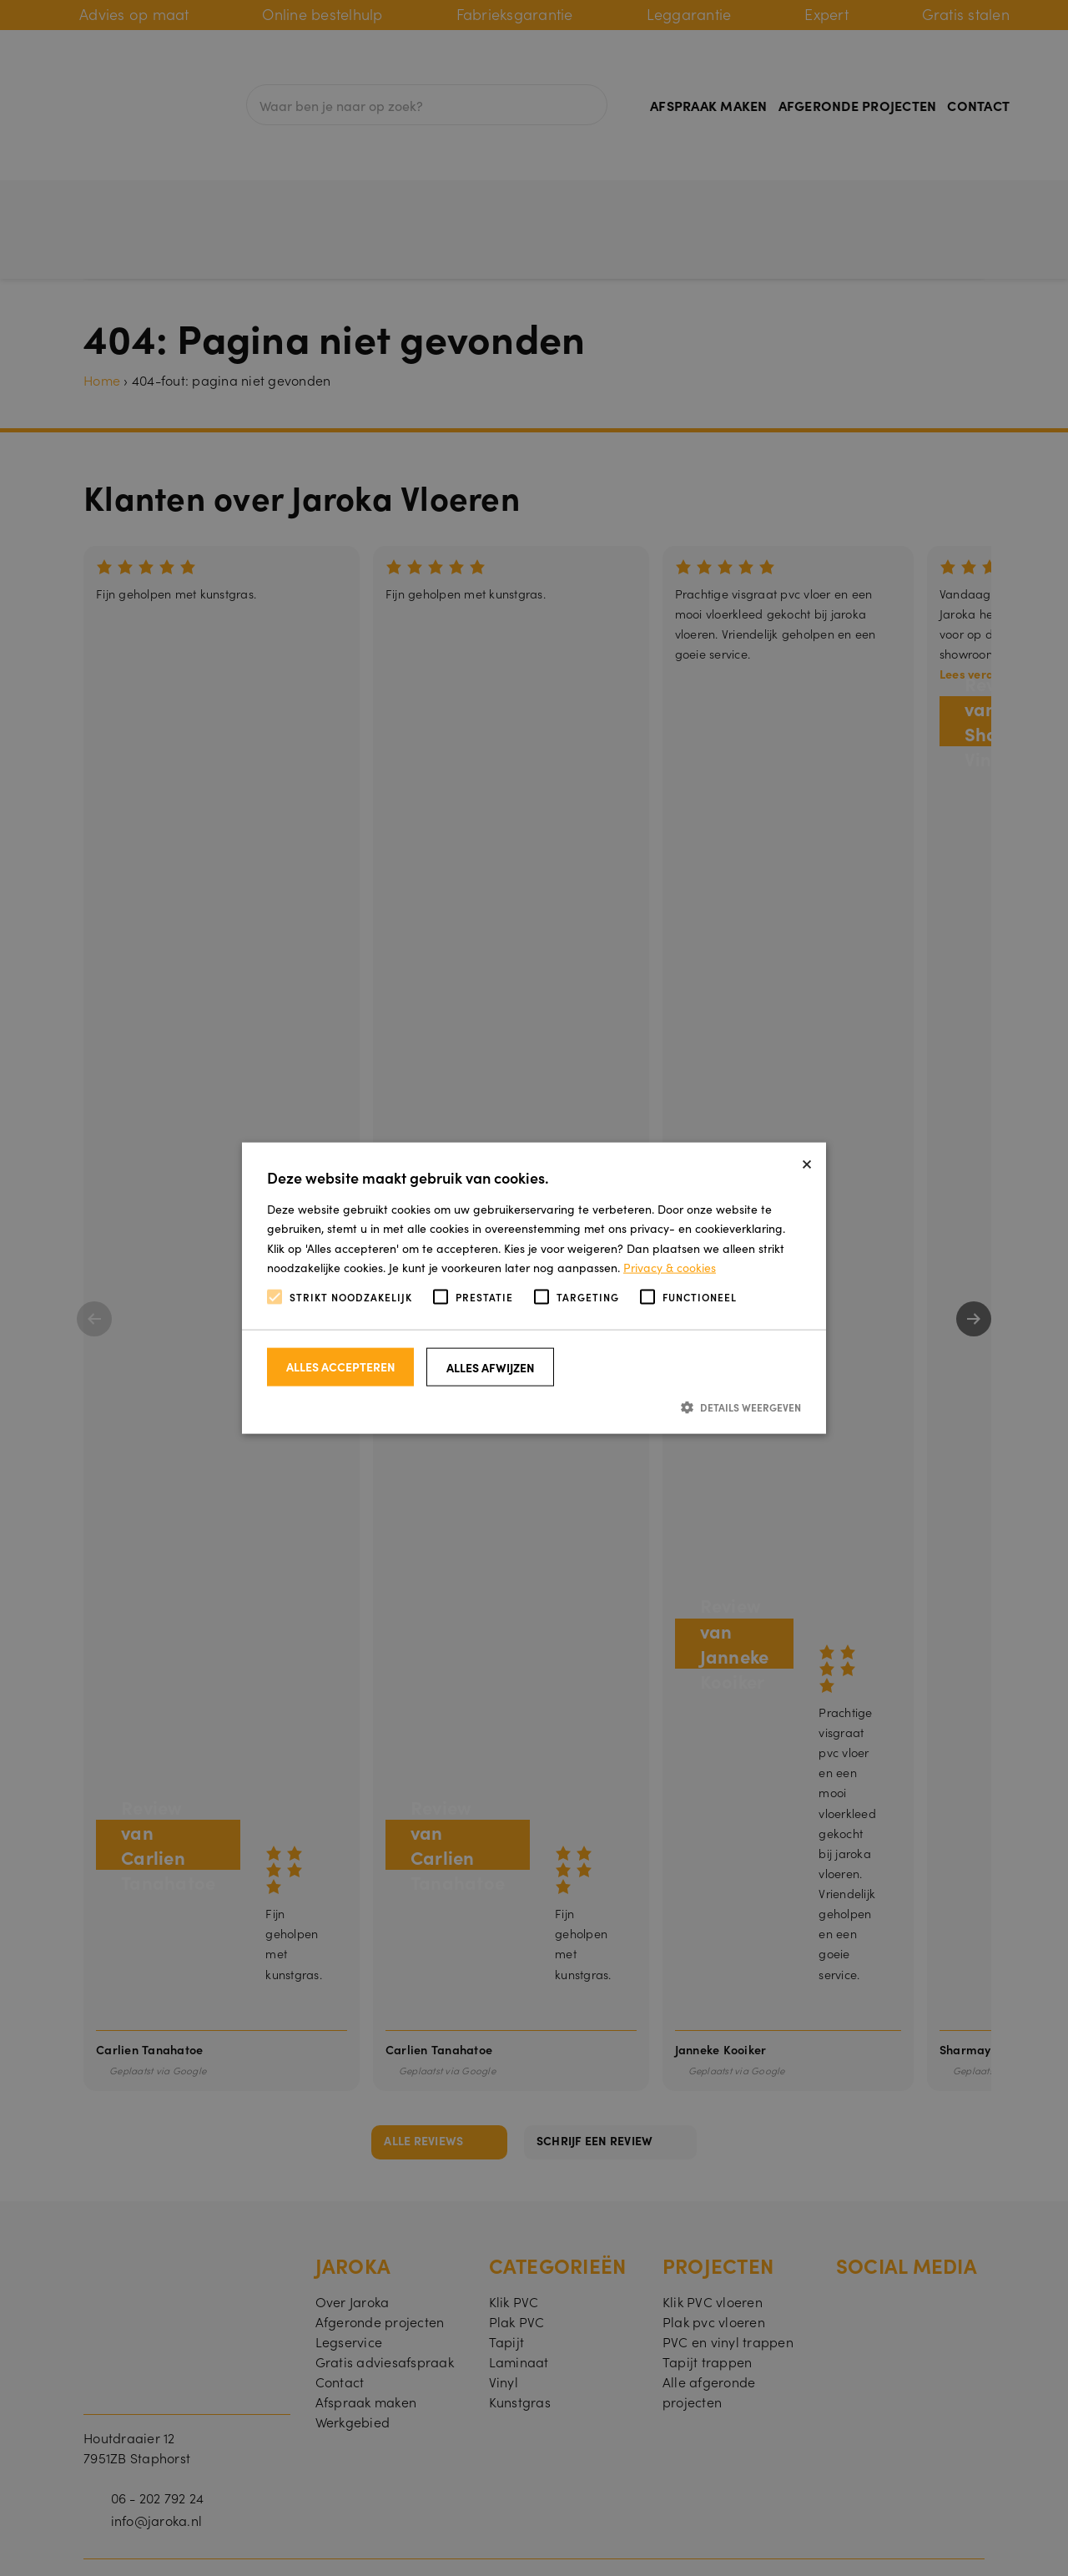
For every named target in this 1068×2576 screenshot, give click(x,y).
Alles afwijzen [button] (490, 1367)
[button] (534, 1407)
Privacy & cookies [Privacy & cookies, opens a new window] (669, 1266)
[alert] (534, 1288)
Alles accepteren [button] (340, 1366)
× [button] (807, 1161)
